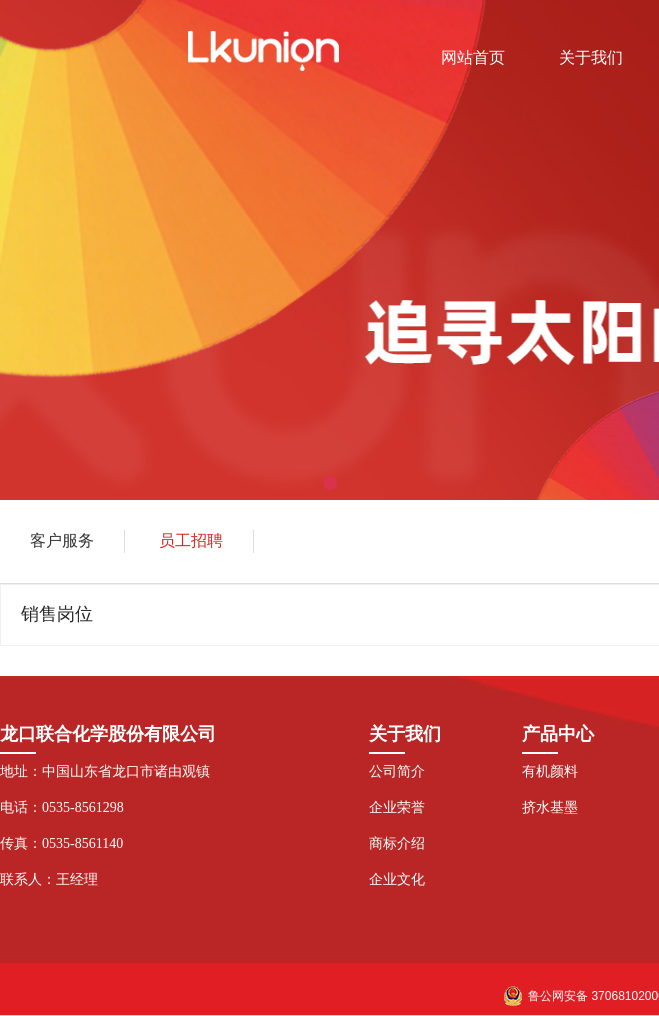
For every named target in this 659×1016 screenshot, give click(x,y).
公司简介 (397, 771)
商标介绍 (397, 843)
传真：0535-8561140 (61, 843)
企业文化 (397, 879)
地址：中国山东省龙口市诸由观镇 (105, 771)
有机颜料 (550, 771)
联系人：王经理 (49, 879)
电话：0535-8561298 (62, 807)
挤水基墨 (550, 807)
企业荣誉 (397, 807)
